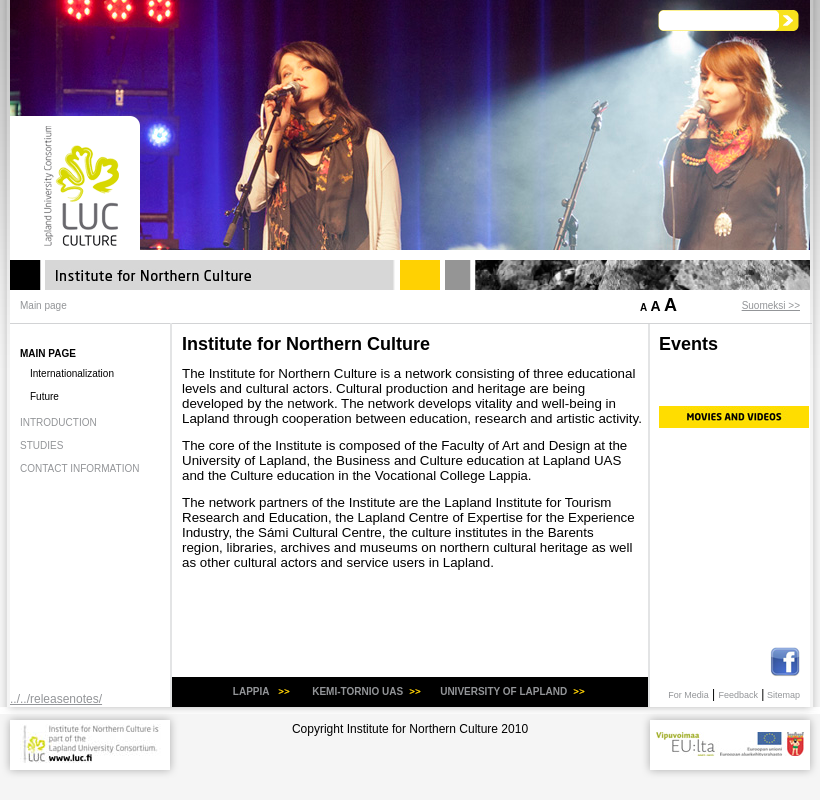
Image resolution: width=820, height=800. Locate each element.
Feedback (738, 695)
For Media (688, 695)
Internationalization (72, 373)
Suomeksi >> (771, 305)
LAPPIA (252, 691)
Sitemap (783, 695)
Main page (48, 353)
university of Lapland (503, 691)
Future (44, 396)
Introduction (58, 422)
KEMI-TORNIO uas (357, 691)
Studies (41, 445)
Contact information (79, 468)
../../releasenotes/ (56, 699)
